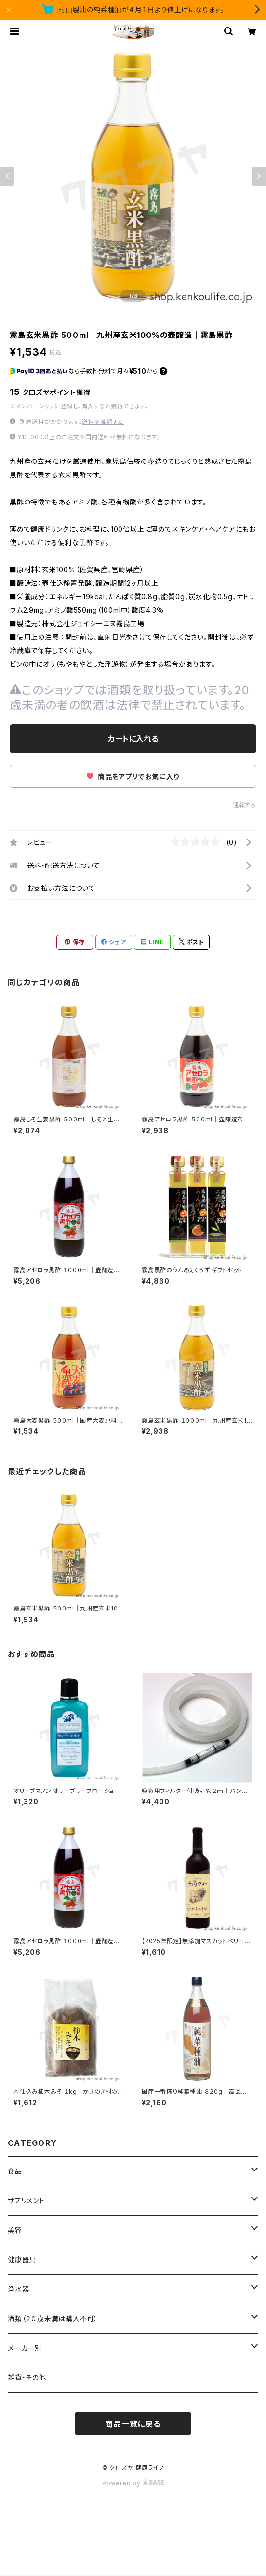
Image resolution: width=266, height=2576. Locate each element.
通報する (244, 805)
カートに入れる (133, 738)
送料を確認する (103, 421)
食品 (15, 2171)
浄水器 (18, 2289)
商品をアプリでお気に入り (133, 776)
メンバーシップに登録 (44, 406)
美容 (15, 2230)
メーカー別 (25, 2348)
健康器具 (22, 2259)
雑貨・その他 (27, 2377)
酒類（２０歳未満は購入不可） (53, 2318)
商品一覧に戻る (133, 2424)
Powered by (133, 2483)
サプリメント (26, 2201)
